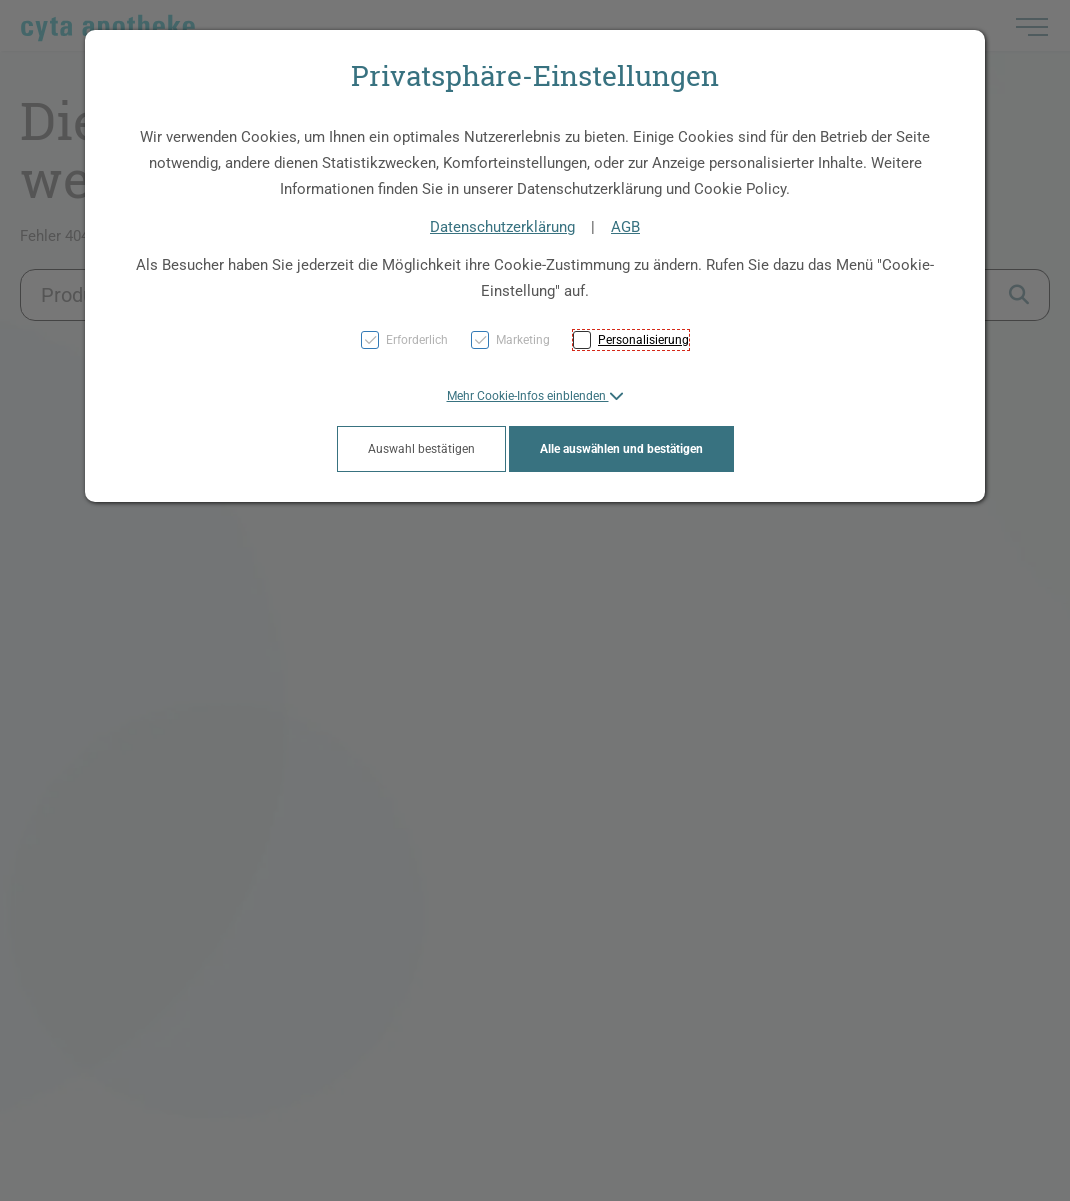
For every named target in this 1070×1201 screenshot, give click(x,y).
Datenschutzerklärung (502, 227)
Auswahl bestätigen (421, 449)
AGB (625, 227)
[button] (535, 396)
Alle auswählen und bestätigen (621, 449)
